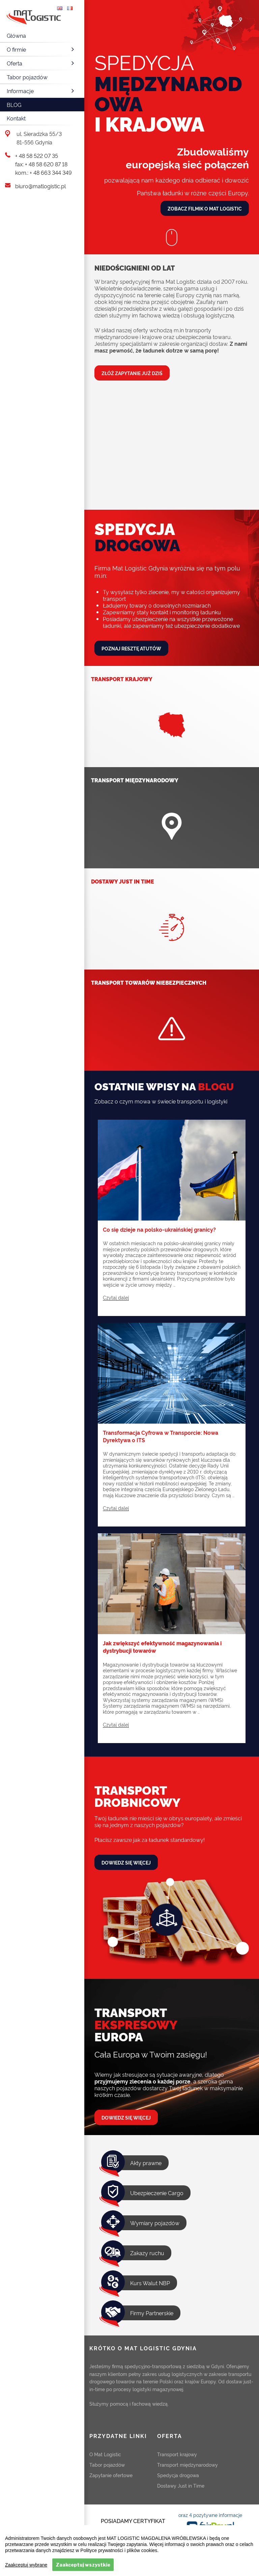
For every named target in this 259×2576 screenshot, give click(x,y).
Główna (16, 35)
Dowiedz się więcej (126, 1862)
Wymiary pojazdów (154, 2223)
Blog (14, 104)
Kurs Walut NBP (150, 2283)
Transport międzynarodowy (187, 2464)
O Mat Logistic (105, 2454)
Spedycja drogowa (178, 2475)
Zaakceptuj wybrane (26, 2565)
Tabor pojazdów (27, 77)
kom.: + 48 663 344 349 (43, 172)
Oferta (41, 63)
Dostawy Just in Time (180, 2485)
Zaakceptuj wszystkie (83, 2565)
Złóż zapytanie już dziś (132, 373)
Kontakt (16, 118)
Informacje (41, 90)
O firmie (41, 49)
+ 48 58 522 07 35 (36, 155)
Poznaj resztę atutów (131, 648)
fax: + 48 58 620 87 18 (41, 164)
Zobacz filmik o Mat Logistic (205, 208)
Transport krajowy (177, 2454)
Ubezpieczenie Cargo (156, 2192)
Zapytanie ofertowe (111, 2475)
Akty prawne (146, 2162)
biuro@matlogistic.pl (40, 186)
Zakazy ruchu (147, 2253)
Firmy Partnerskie (151, 2313)
